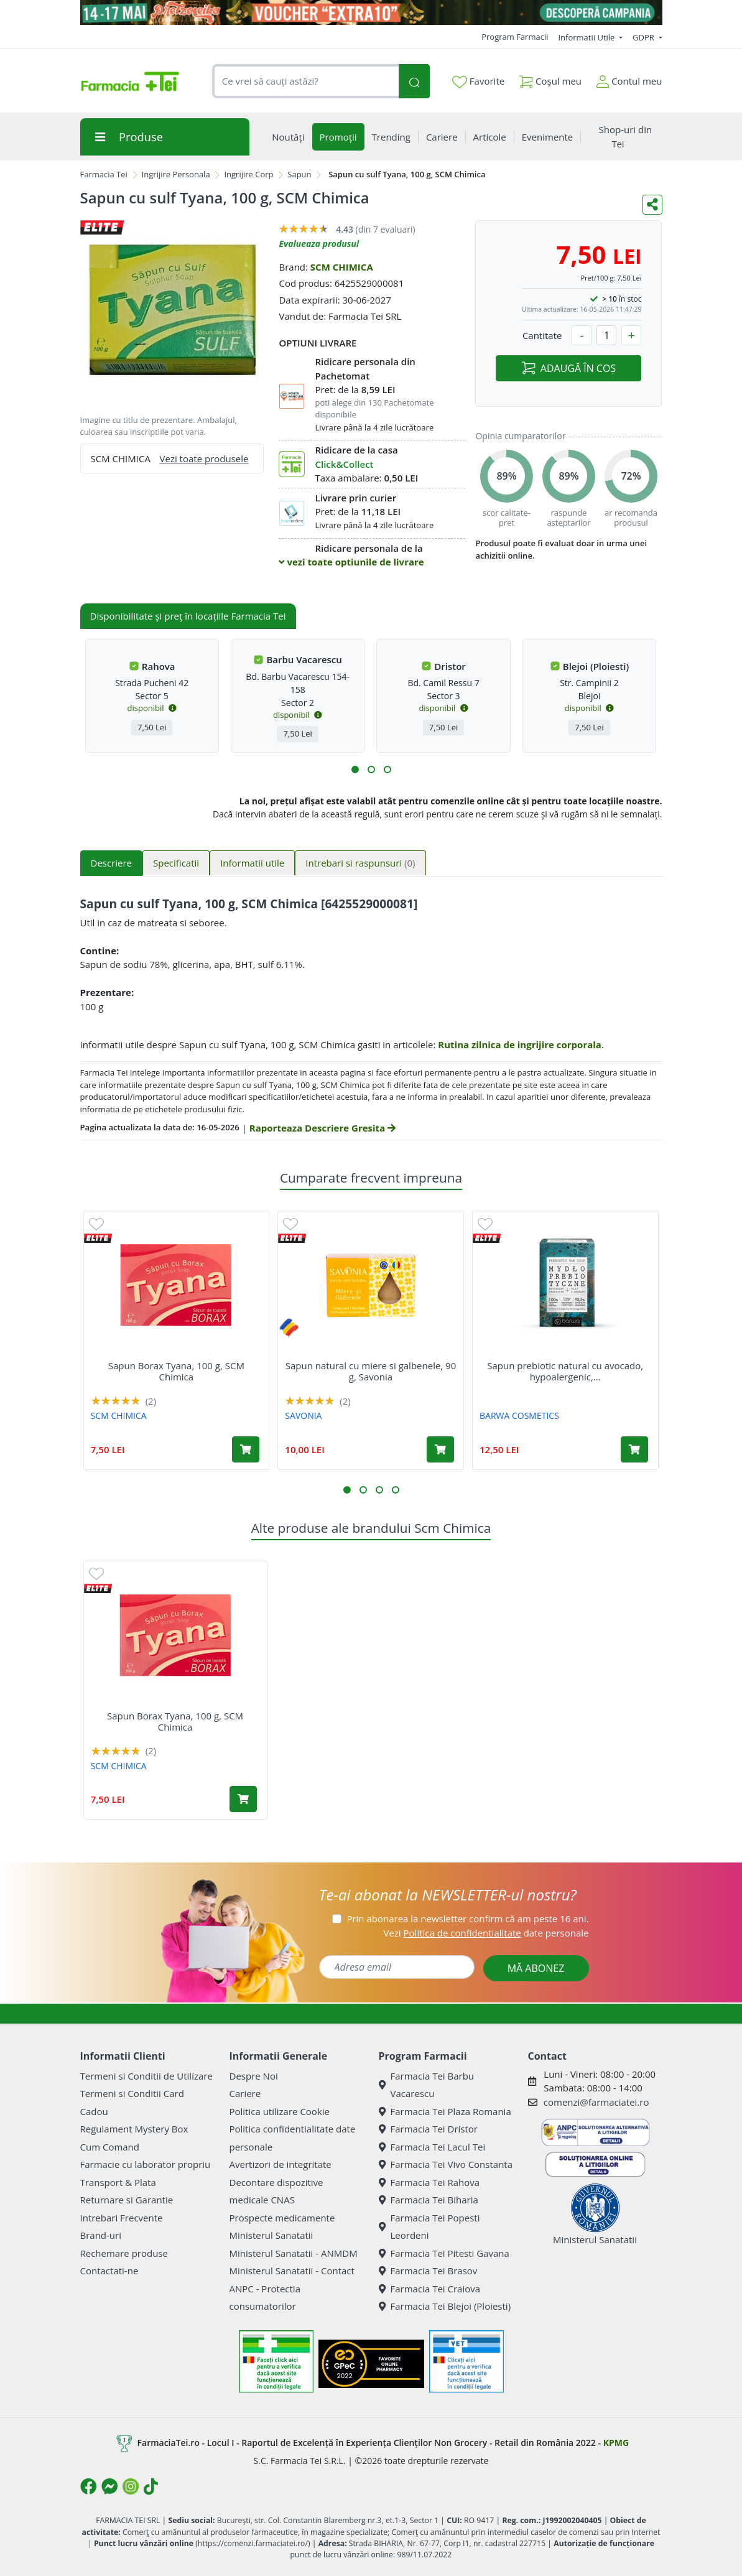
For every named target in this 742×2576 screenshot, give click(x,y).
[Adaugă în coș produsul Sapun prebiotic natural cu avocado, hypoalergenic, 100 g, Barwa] (634, 1449)
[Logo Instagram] (131, 2486)
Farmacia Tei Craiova (430, 2288)
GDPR (644, 37)
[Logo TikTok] (151, 2486)
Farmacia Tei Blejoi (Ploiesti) (445, 2306)
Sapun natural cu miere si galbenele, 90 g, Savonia (371, 1371)
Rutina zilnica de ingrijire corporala (519, 1044)
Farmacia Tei (104, 174)
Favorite (478, 81)
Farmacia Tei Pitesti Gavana (444, 2253)
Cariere (245, 2093)
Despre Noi (254, 2076)
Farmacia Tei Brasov (428, 2270)
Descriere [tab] (111, 863)
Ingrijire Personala (176, 174)
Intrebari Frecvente (121, 2217)
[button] (355, 769)
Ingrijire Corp (248, 174)
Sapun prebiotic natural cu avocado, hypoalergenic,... (565, 1371)
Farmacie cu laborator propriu (145, 2164)
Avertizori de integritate (281, 2164)
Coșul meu (550, 78)
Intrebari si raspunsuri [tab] (360, 863)
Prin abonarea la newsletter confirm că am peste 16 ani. (467, 1918)
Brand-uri (100, 2235)
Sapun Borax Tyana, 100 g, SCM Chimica (176, 1371)
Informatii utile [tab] (252, 863)
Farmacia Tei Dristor (428, 2129)
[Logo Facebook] (88, 2486)
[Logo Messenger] (109, 2486)
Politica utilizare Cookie (280, 2111)
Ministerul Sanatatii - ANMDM (294, 2253)
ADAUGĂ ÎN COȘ (569, 368)
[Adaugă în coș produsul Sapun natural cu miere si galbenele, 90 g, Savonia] (440, 1449)
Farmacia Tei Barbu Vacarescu (427, 2085)
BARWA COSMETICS (519, 1415)
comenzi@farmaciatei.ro (596, 2102)
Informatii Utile (587, 37)
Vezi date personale (485, 1933)
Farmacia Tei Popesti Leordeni (429, 2226)
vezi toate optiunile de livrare (351, 562)
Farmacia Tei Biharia (428, 2199)
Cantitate (542, 335)
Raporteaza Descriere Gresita (322, 1128)
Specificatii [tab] (176, 863)
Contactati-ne (109, 2270)
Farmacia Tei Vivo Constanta (446, 2164)
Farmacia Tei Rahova (429, 2182)
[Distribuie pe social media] (652, 205)
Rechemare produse (124, 2253)
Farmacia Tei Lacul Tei (432, 2147)
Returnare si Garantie (127, 2199)
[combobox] (305, 81)
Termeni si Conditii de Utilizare (146, 2076)
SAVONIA (303, 1415)
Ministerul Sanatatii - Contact (292, 2270)
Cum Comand (110, 2147)
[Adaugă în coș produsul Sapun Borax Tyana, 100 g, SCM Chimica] (245, 1449)
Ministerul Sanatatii (271, 2235)
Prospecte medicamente (282, 2217)
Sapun (299, 174)
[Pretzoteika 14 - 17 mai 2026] (371, 12)
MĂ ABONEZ (536, 1968)
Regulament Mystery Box (134, 2129)
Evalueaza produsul (319, 243)
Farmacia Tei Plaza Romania (445, 2111)
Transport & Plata (118, 2182)
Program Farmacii (514, 36)
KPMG (616, 2442)
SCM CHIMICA (341, 267)
